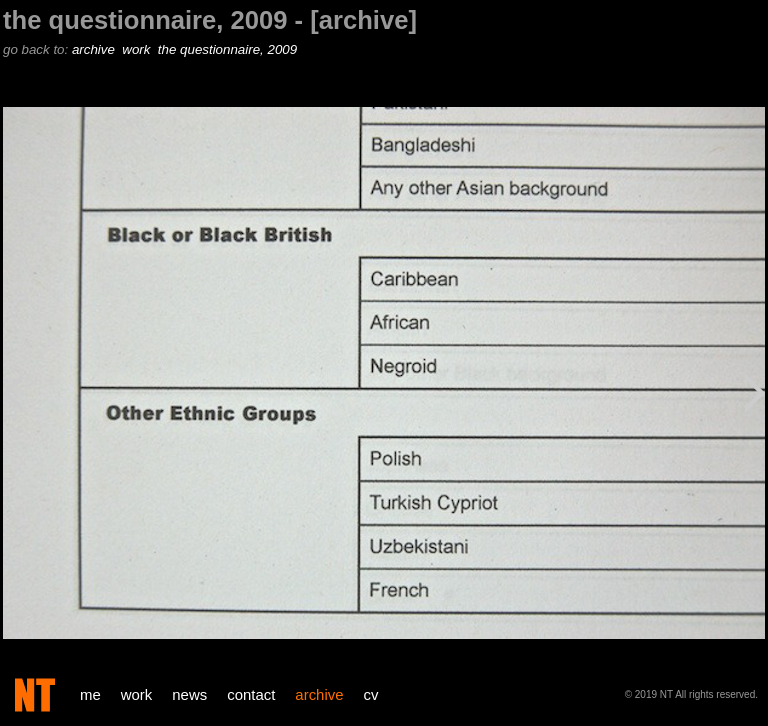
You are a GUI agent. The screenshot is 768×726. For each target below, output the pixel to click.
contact (251, 694)
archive (95, 49)
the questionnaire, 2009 (229, 49)
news (189, 694)
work (138, 49)
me (90, 694)
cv (371, 694)
